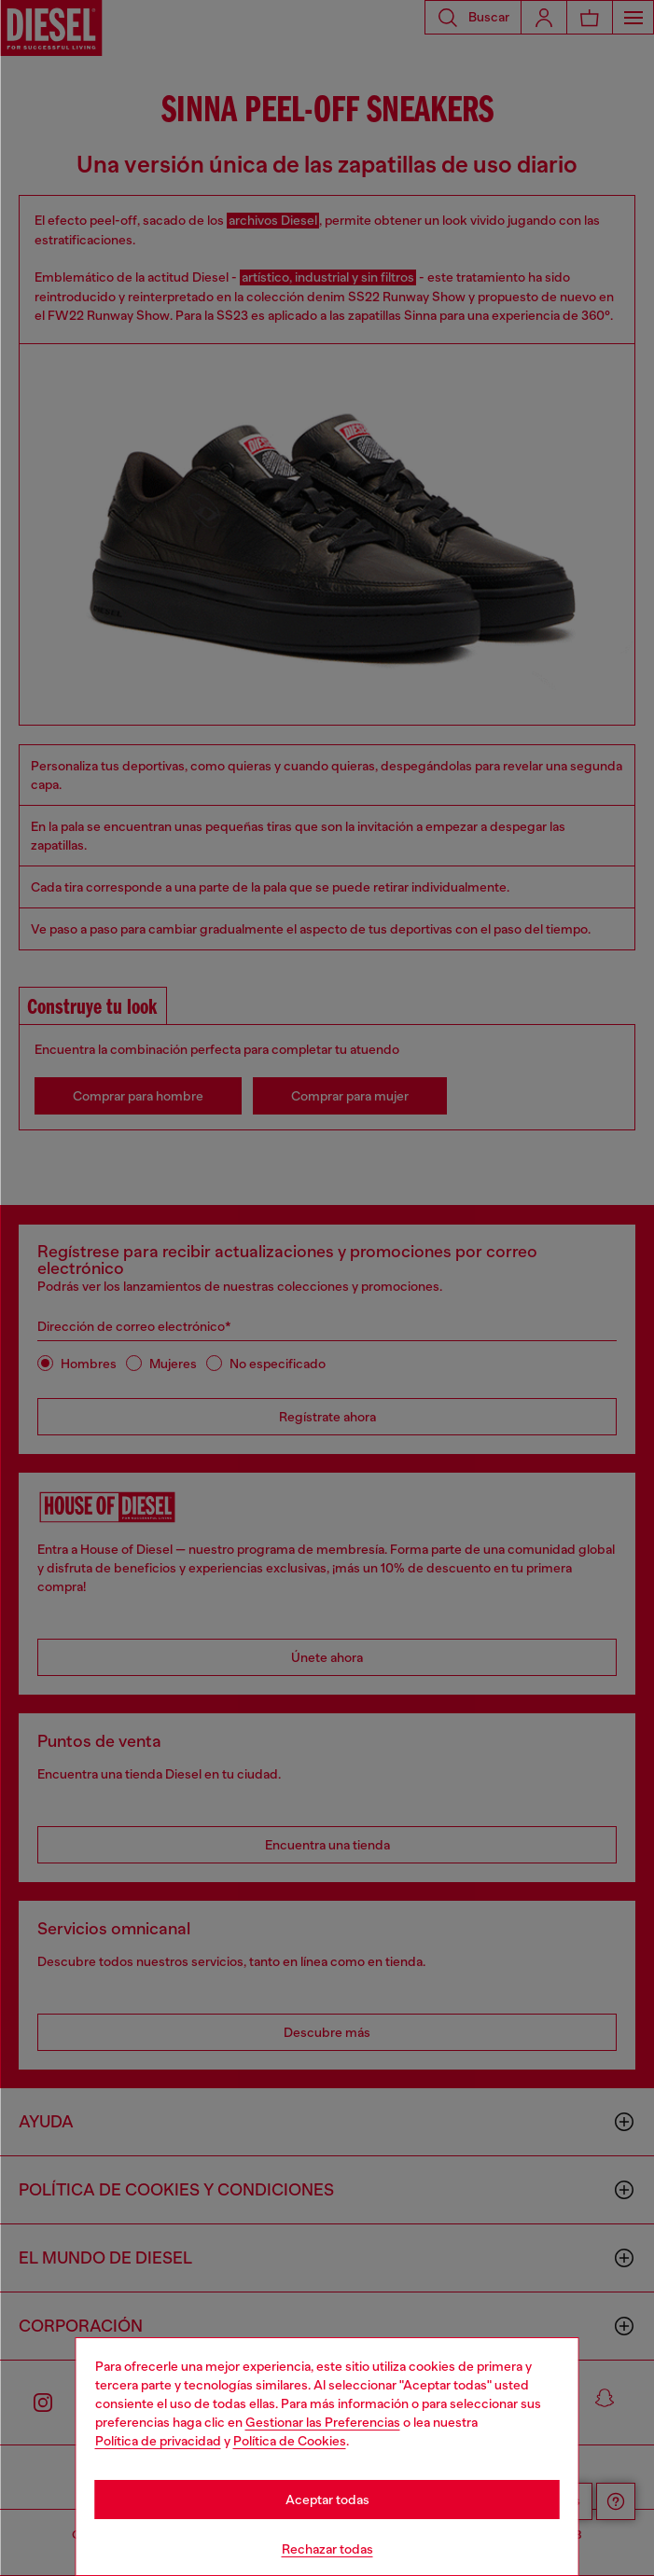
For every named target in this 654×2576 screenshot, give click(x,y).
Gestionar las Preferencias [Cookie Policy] (322, 2422)
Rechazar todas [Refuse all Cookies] (327, 2548)
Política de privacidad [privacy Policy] (158, 2440)
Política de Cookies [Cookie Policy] (289, 2440)
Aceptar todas (327, 2499)
